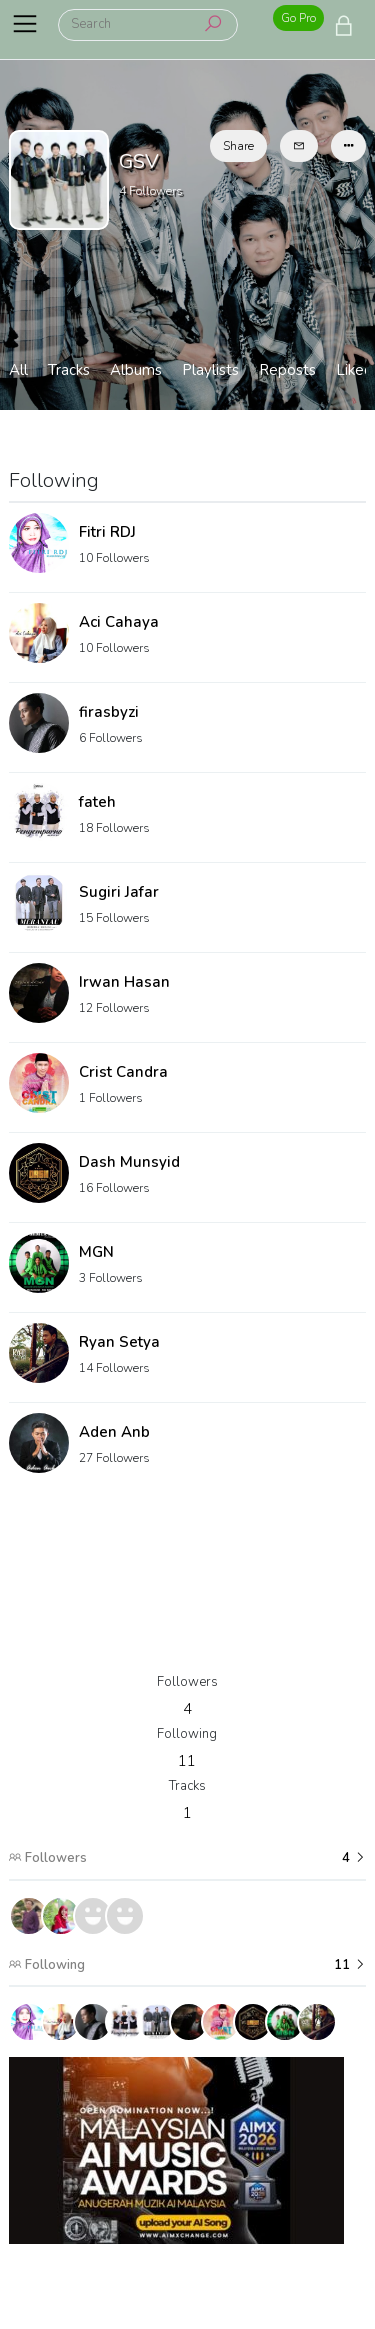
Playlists (210, 370)
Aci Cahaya (119, 622)
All (18, 370)
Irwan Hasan (124, 982)
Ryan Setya (119, 1342)
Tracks (69, 370)
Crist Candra (123, 1072)
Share (238, 146)
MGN (96, 1252)
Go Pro (298, 18)
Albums (136, 370)
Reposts (287, 370)
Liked (354, 370)
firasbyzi (109, 712)
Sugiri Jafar (119, 892)
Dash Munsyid (129, 1162)
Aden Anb (114, 1432)
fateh (97, 802)
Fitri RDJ (107, 532)
